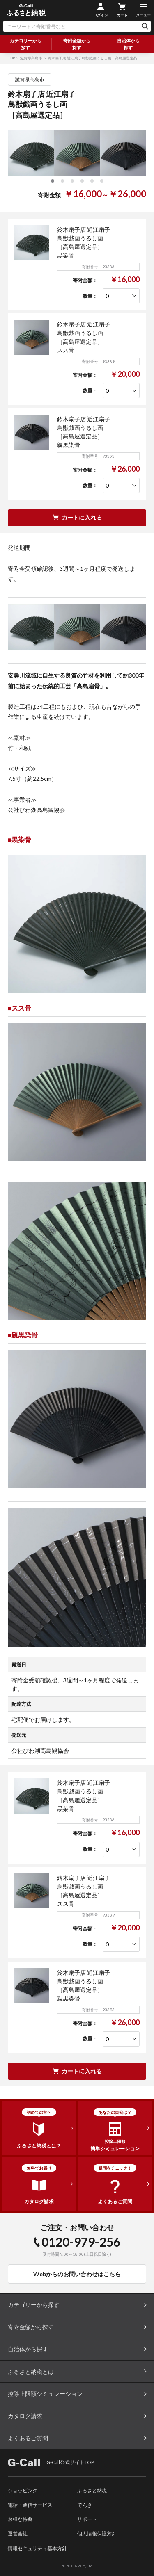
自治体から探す (128, 44)
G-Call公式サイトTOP (51, 2462)
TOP (11, 58)
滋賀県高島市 (31, 58)
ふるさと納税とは (31, 2371)
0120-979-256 (80, 2241)
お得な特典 (20, 2519)
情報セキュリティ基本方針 (37, 2548)
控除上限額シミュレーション (45, 2393)
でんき (84, 2505)
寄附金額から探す (76, 44)
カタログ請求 (25, 2415)
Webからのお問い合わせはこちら (77, 2273)
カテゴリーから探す (25, 44)
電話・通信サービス (30, 2505)
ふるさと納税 (92, 2490)
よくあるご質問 (28, 2438)
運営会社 (18, 2533)
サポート (87, 2519)
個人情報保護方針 (97, 2533)
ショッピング (22, 2490)
